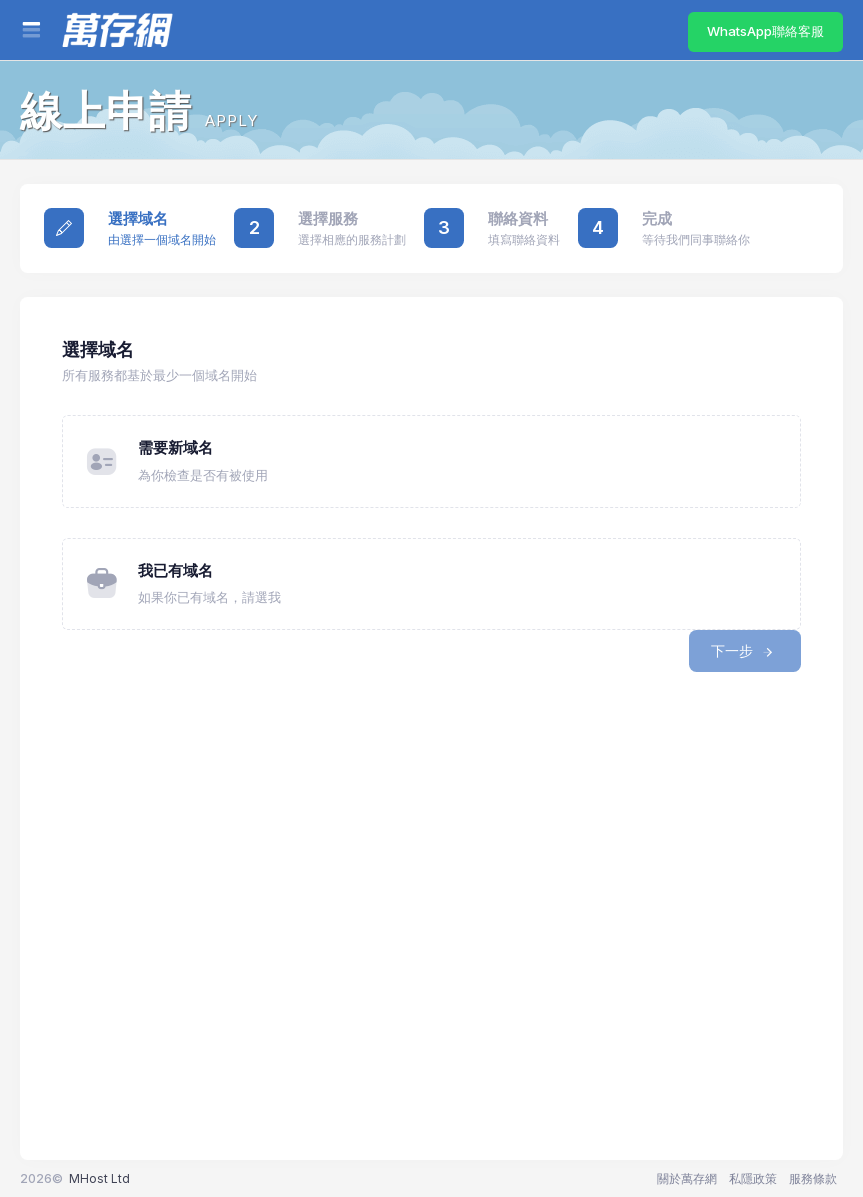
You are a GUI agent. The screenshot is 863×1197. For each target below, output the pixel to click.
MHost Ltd (99, 1178)
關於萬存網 (687, 1178)
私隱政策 (753, 1178)
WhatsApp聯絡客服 (765, 31)
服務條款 (813, 1178)
